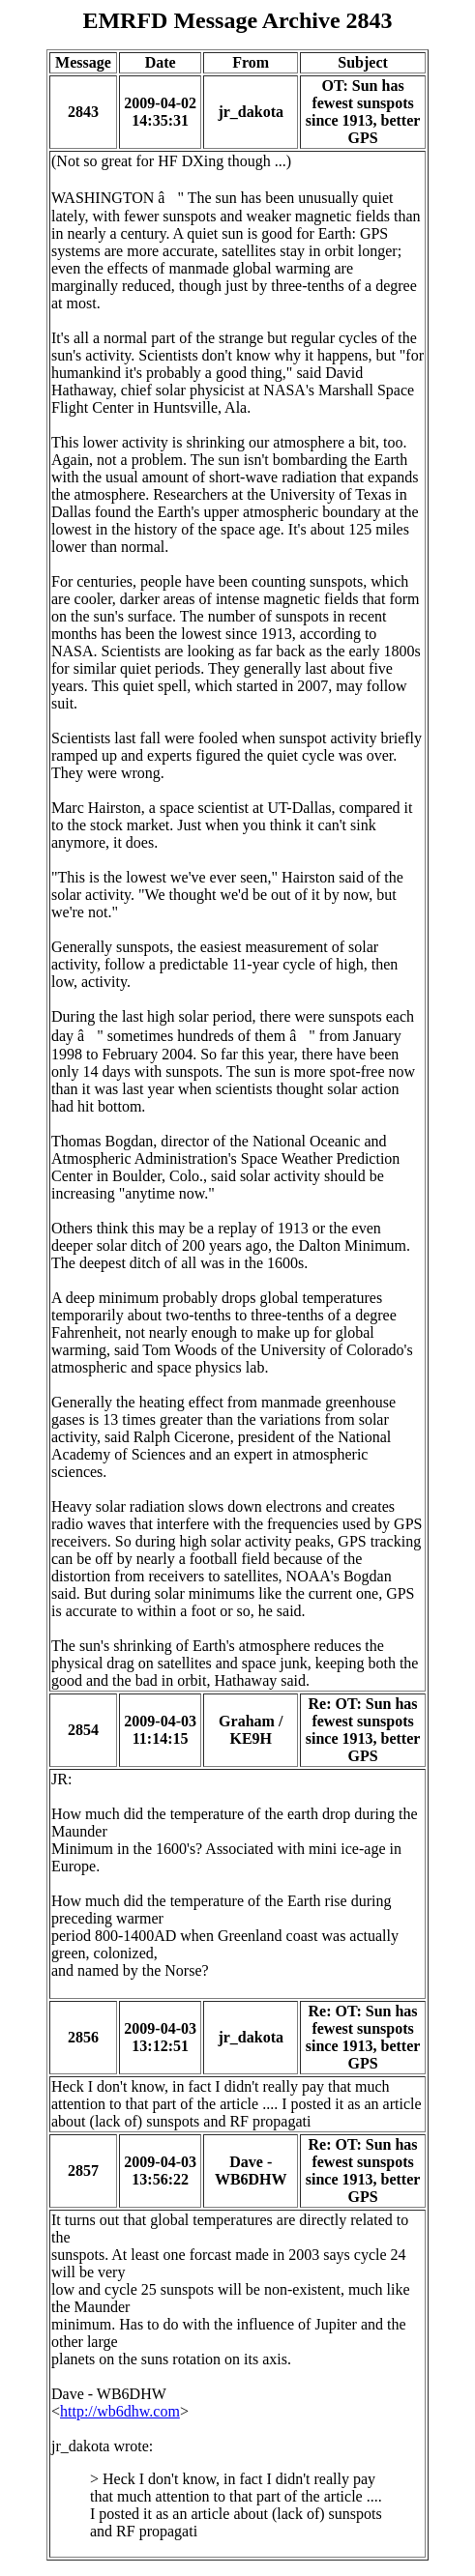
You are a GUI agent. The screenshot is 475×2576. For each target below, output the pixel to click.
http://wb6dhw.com (120, 2411)
